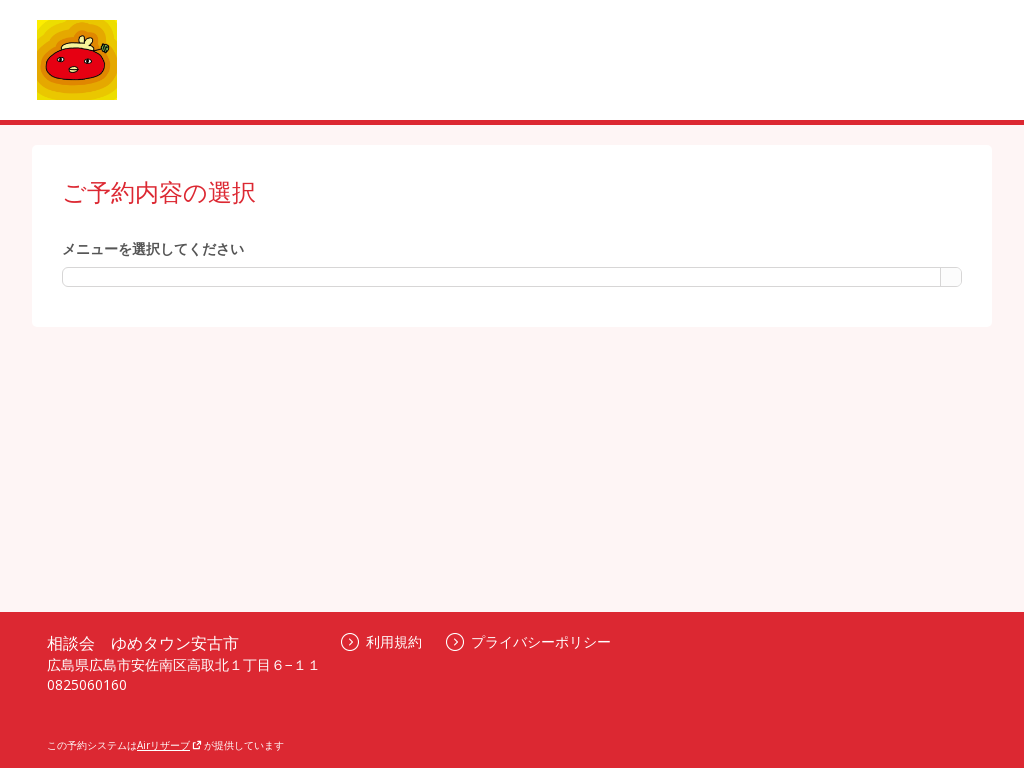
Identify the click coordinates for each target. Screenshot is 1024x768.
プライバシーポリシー (528, 641)
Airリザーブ (169, 745)
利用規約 (381, 641)
